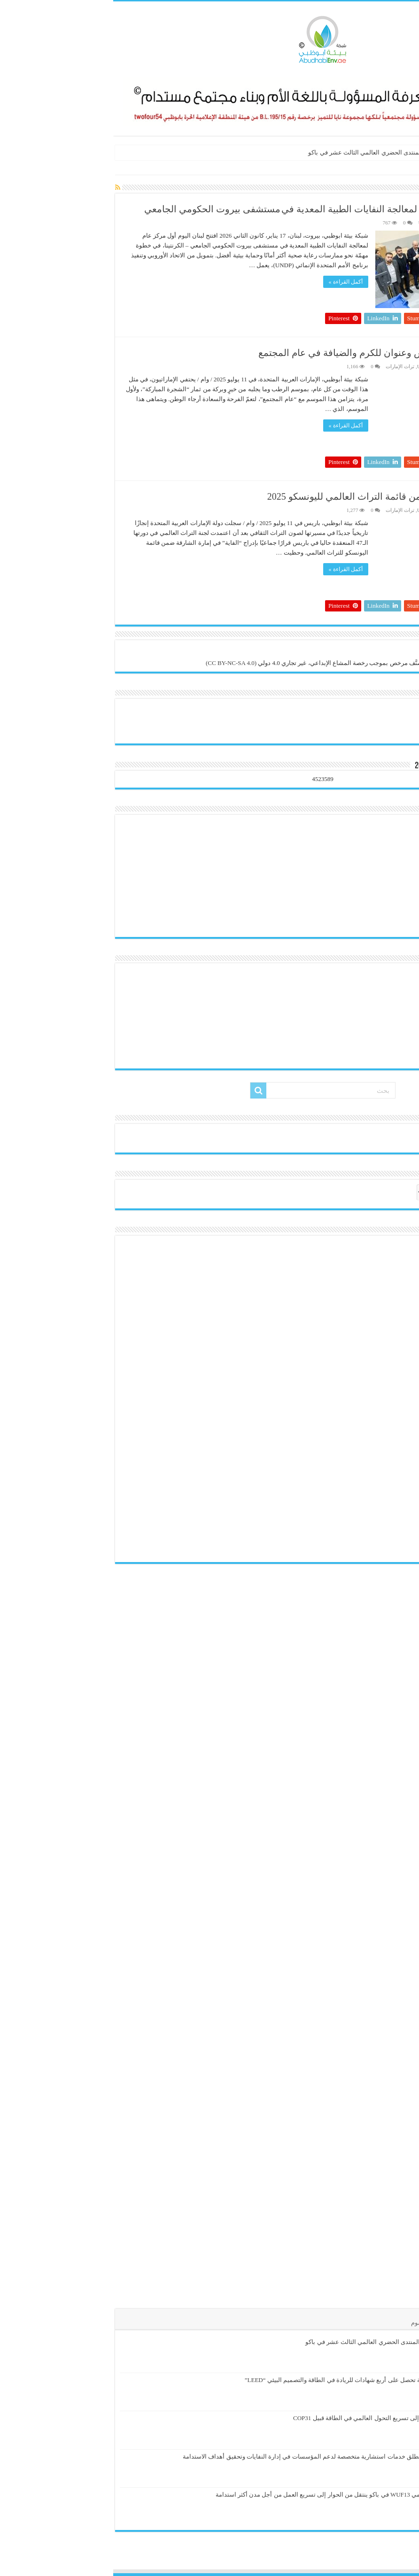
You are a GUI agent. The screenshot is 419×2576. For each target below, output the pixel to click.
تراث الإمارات (286, 366)
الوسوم (307, 2322)
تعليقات (339, 2322)
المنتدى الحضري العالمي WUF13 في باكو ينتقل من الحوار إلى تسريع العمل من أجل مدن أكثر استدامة (231, 2494)
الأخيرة (401, 2322)
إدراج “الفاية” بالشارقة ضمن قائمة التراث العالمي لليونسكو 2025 (281, 496)
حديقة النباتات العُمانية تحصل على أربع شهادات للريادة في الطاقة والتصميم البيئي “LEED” (246, 2379)
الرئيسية (402, 168)
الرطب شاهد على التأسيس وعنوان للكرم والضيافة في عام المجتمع (276, 353)
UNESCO (315, 222)
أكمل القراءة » (232, 281)
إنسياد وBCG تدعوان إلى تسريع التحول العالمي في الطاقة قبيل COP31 (270, 2417)
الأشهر (371, 2322)
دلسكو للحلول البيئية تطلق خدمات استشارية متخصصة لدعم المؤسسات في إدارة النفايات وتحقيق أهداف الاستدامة (215, 2456)
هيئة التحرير (390, 222)
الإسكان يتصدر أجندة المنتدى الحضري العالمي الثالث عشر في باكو (279, 152)
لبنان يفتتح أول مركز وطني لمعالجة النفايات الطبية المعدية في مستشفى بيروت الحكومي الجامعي (219, 209)
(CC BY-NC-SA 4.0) (118, 662)
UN (350, 168)
